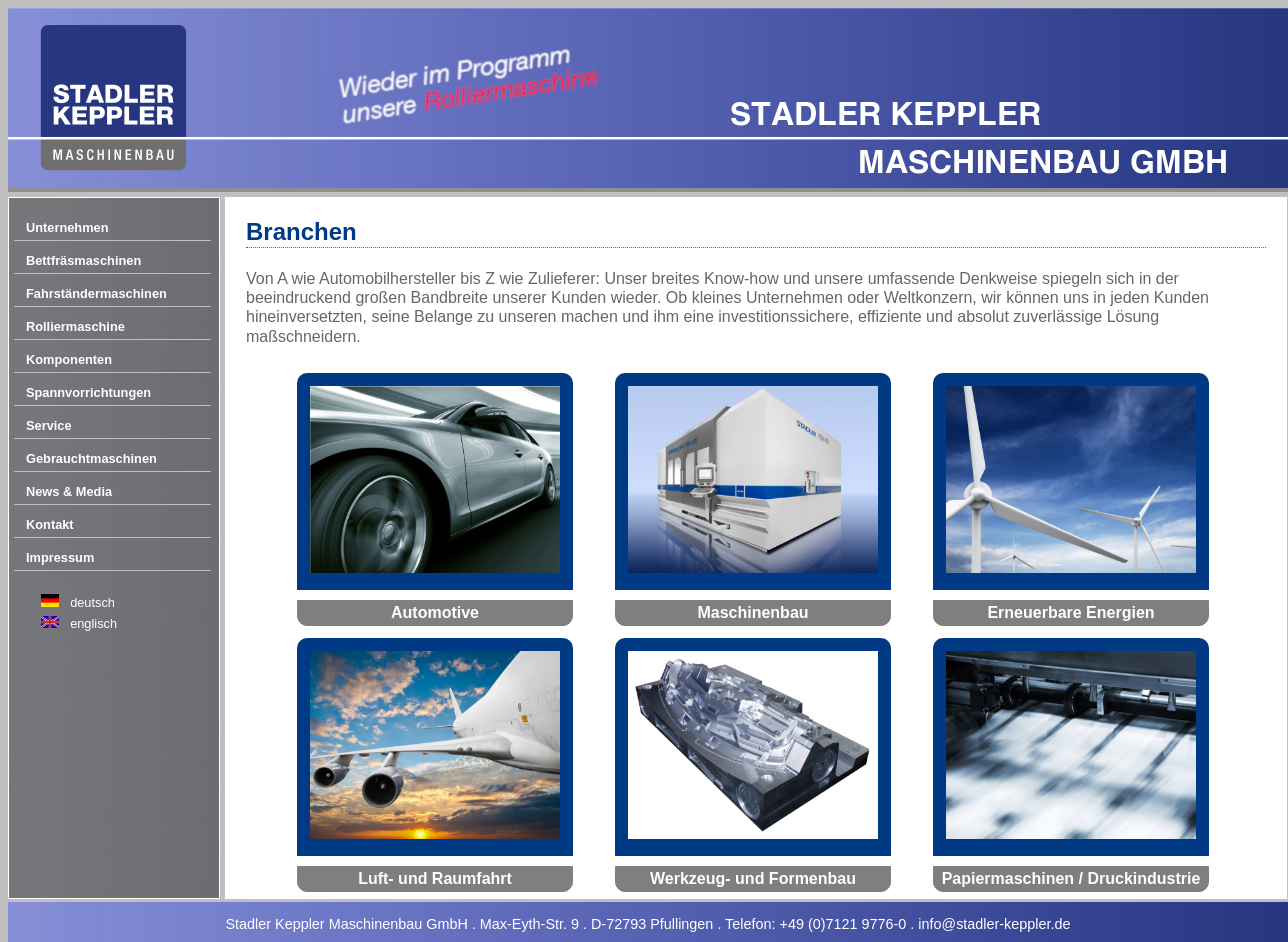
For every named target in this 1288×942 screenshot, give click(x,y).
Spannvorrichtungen (88, 392)
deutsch (92, 602)
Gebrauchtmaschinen (91, 458)
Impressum (60, 557)
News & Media (69, 491)
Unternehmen (67, 227)
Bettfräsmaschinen (83, 260)
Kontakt (50, 524)
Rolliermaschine (75, 326)
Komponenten (69, 359)
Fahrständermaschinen (96, 293)
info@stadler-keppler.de (994, 924)
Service (49, 425)
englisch (93, 623)
